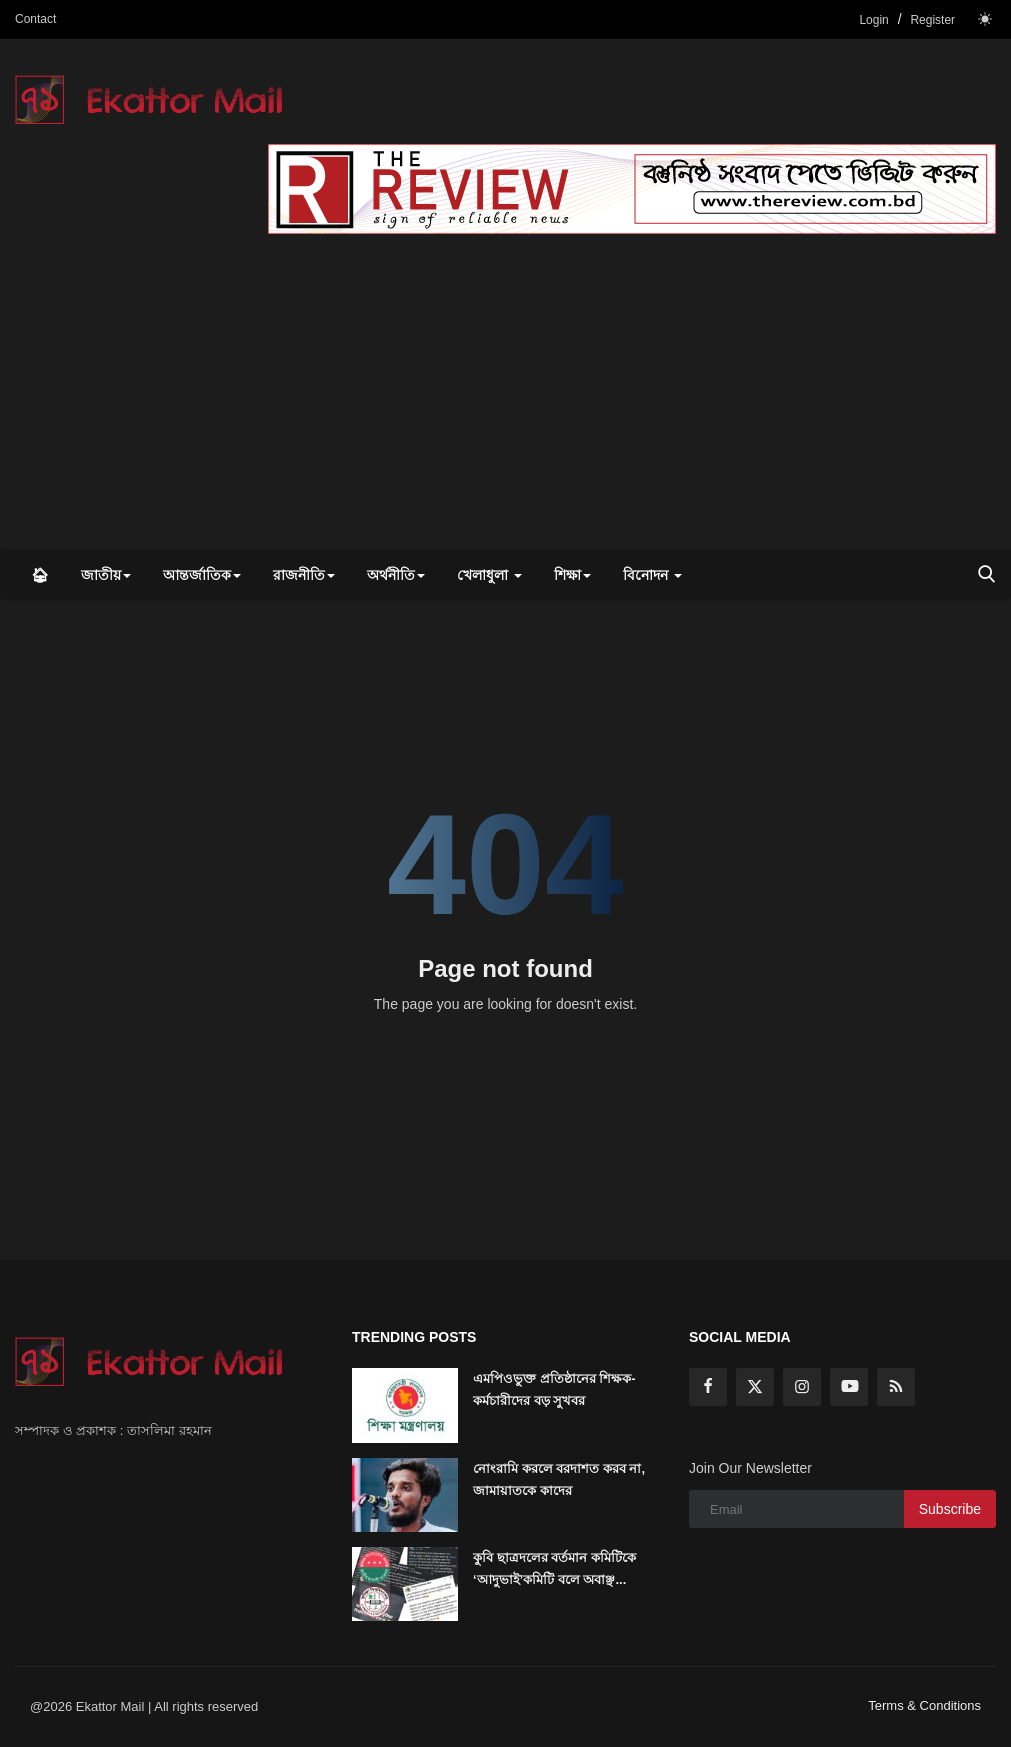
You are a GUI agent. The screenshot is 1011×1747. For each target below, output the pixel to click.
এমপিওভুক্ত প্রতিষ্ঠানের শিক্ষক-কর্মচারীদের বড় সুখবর (554, 1389)
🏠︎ (40, 575)
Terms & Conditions (924, 1705)
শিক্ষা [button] (572, 575)
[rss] (896, 1387)
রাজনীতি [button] (304, 575)
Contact (35, 19)
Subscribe (950, 1509)
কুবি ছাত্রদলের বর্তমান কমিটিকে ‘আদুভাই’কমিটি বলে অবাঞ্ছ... (554, 1568)
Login (873, 20)
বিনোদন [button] (652, 575)
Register (932, 20)
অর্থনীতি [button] (396, 575)
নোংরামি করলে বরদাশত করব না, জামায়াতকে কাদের (559, 1479)
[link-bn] (632, 189)
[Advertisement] (505, 399)
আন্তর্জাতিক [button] (202, 575)
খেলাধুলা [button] (489, 575)
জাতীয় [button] (106, 575)
